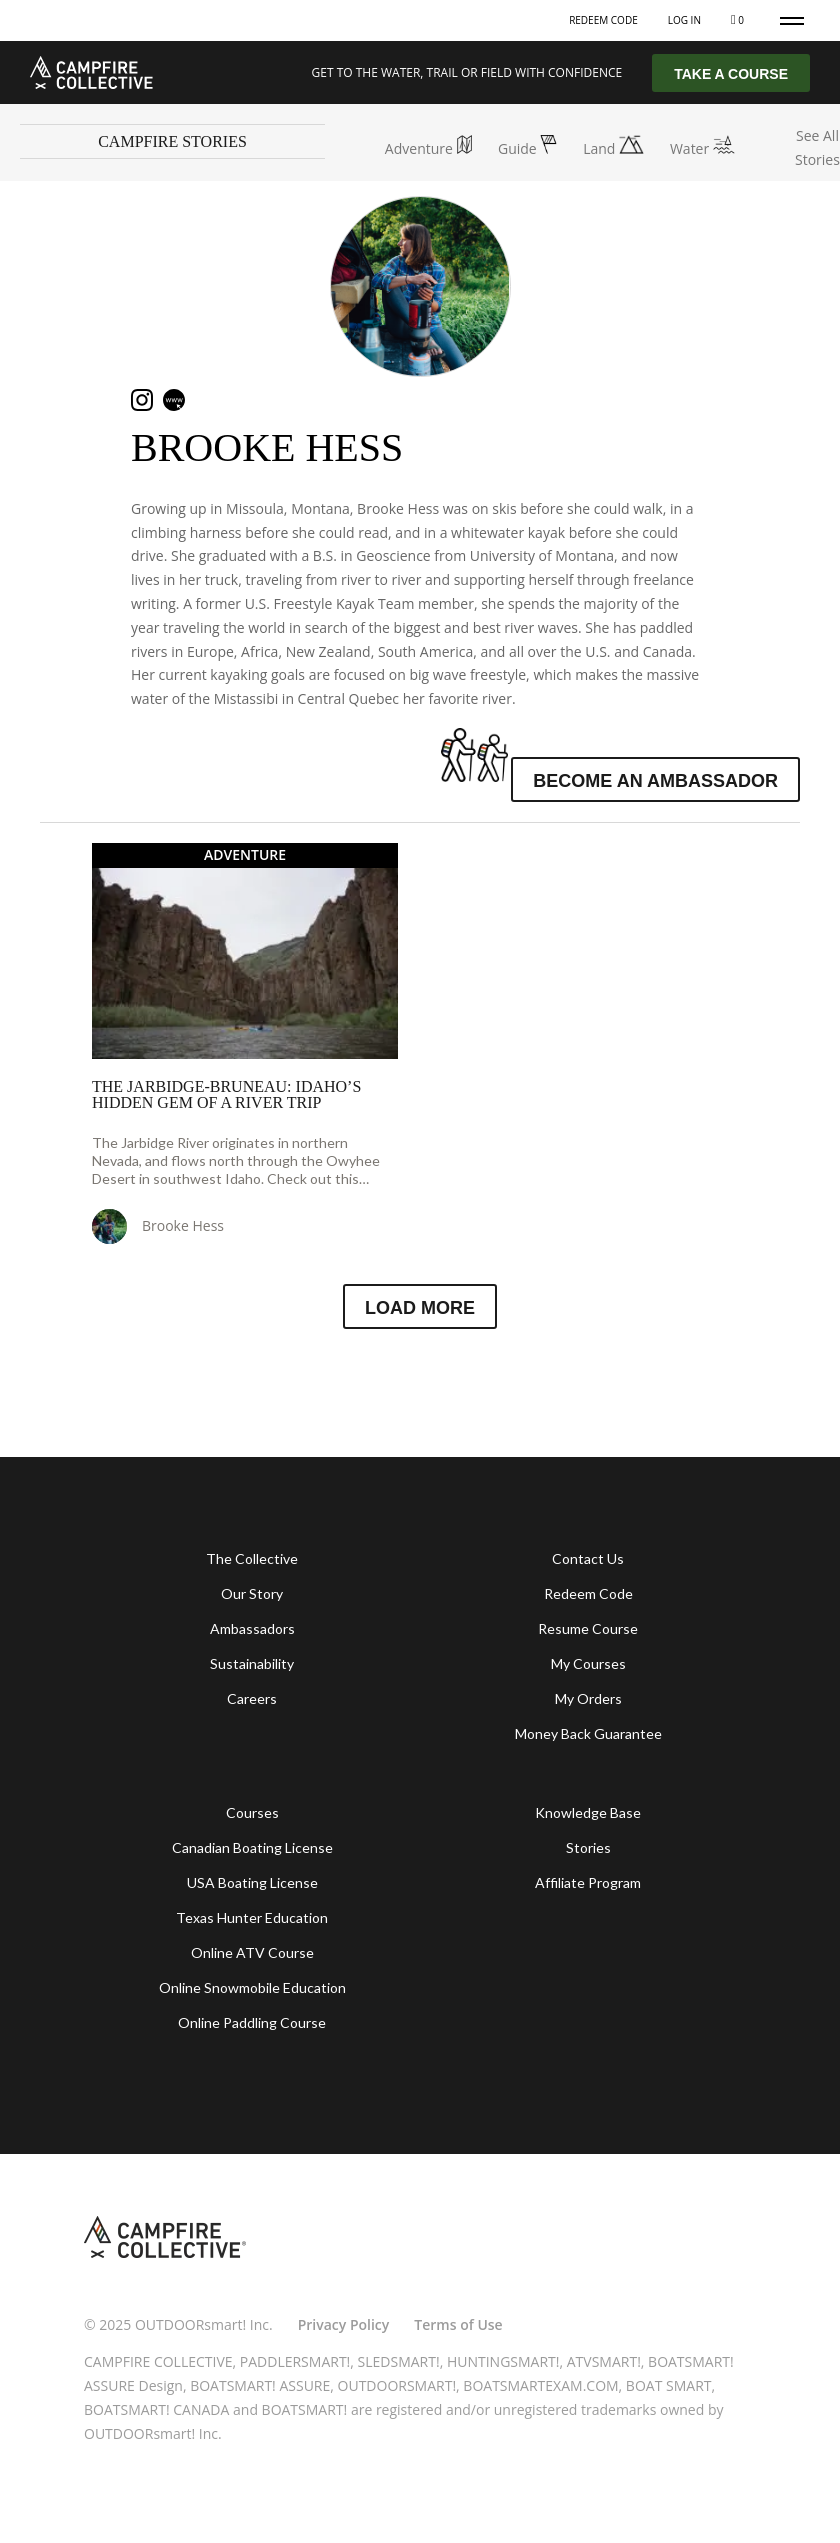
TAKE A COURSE (731, 74)
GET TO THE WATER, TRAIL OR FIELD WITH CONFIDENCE (467, 72)
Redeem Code (603, 20)
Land (613, 148)
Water (702, 148)
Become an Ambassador (655, 781)
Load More (420, 1308)
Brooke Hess (267, 447)
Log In (684, 20)
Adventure (428, 148)
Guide (527, 148)
